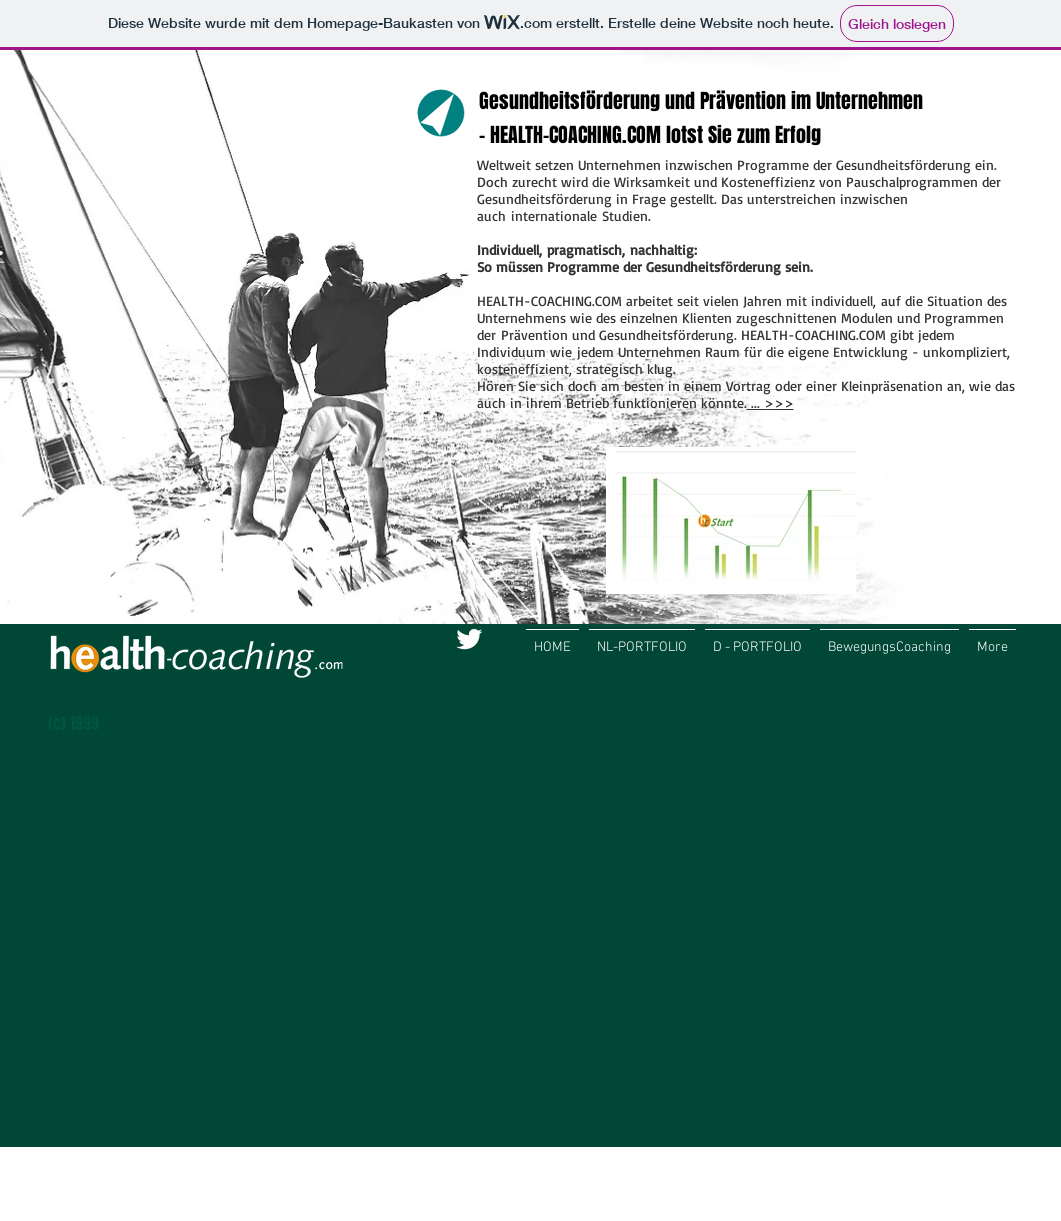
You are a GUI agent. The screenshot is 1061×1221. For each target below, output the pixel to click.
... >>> (770, 402)
